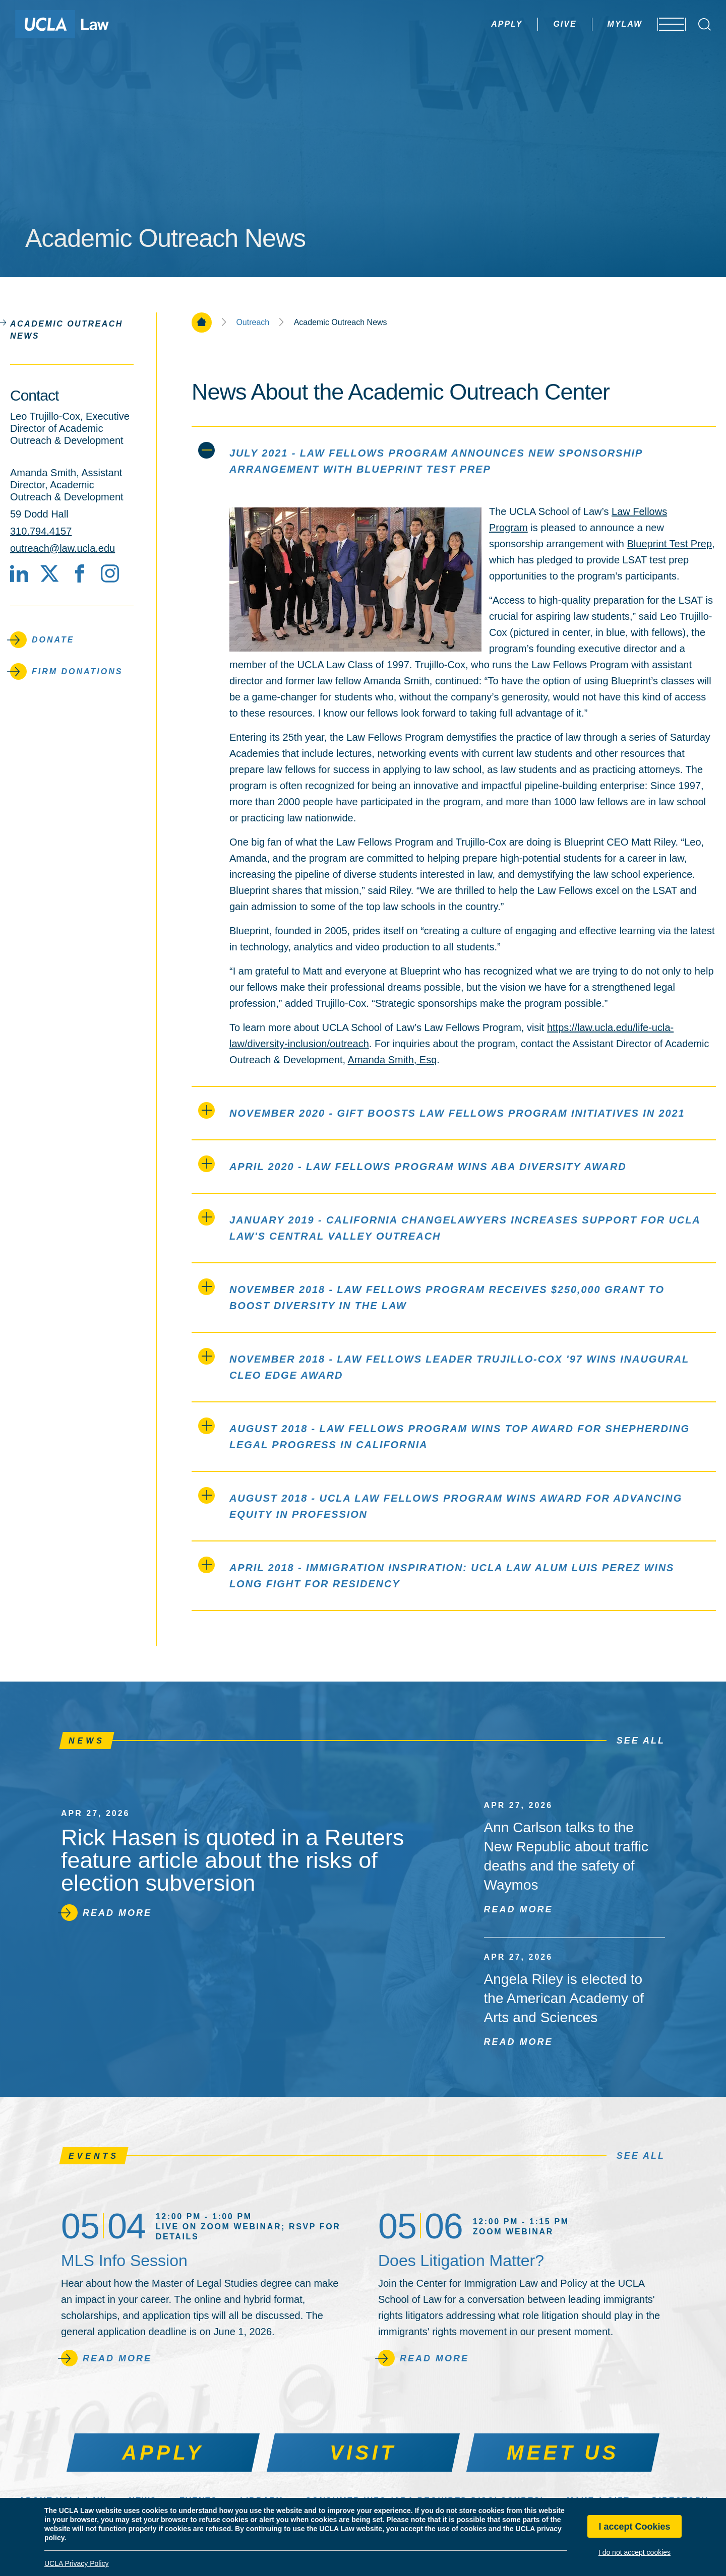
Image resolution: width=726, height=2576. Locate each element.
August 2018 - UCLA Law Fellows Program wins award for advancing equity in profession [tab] (440, 1503)
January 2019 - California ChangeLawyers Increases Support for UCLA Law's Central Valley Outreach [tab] (449, 1225)
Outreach (252, 322)
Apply (478, 24)
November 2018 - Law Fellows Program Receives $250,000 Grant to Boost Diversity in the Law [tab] (431, 1294)
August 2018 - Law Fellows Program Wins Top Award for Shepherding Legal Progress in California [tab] (444, 1434)
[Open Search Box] (704, 24)
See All (641, 1740)
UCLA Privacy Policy (76, 2563)
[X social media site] (49, 573)
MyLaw (596, 24)
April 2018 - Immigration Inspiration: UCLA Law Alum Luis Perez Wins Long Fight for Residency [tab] (436, 1573)
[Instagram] (110, 573)
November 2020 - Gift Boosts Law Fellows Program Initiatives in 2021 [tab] (441, 1110)
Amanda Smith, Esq (392, 1059)
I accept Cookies (634, 2527)
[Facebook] (80, 573)
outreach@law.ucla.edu (62, 548)
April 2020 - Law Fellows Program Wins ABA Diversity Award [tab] (412, 1163)
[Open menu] (665, 24)
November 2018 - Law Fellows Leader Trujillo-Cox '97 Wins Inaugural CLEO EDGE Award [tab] (443, 1364)
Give (536, 24)
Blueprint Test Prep (669, 543)
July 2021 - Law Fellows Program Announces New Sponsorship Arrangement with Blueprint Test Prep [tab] (420, 458)
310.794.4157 (41, 531)
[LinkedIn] (19, 573)
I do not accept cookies (634, 2552)
